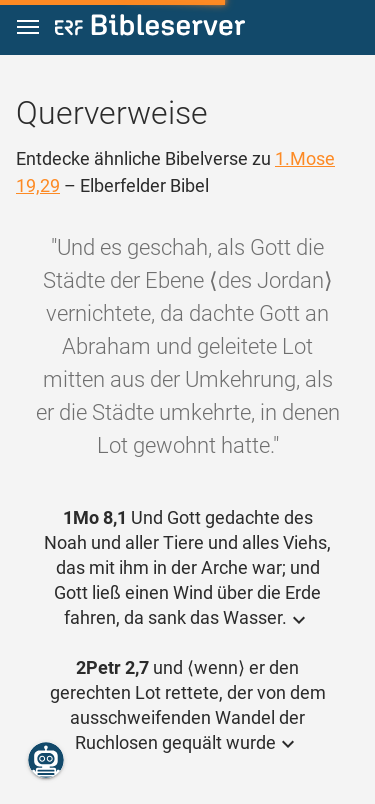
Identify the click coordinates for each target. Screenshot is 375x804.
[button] (28, 27)
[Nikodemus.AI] (46, 760)
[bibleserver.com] (150, 28)
